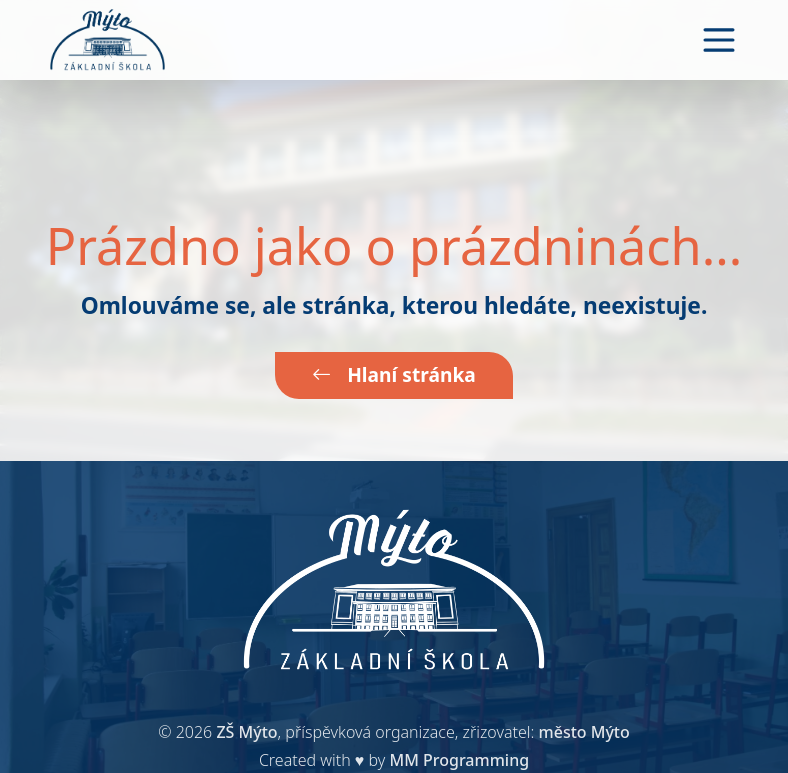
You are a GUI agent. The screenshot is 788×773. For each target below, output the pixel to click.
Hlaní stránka (394, 374)
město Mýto (584, 732)
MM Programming (459, 760)
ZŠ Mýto (246, 732)
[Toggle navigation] (719, 40)
